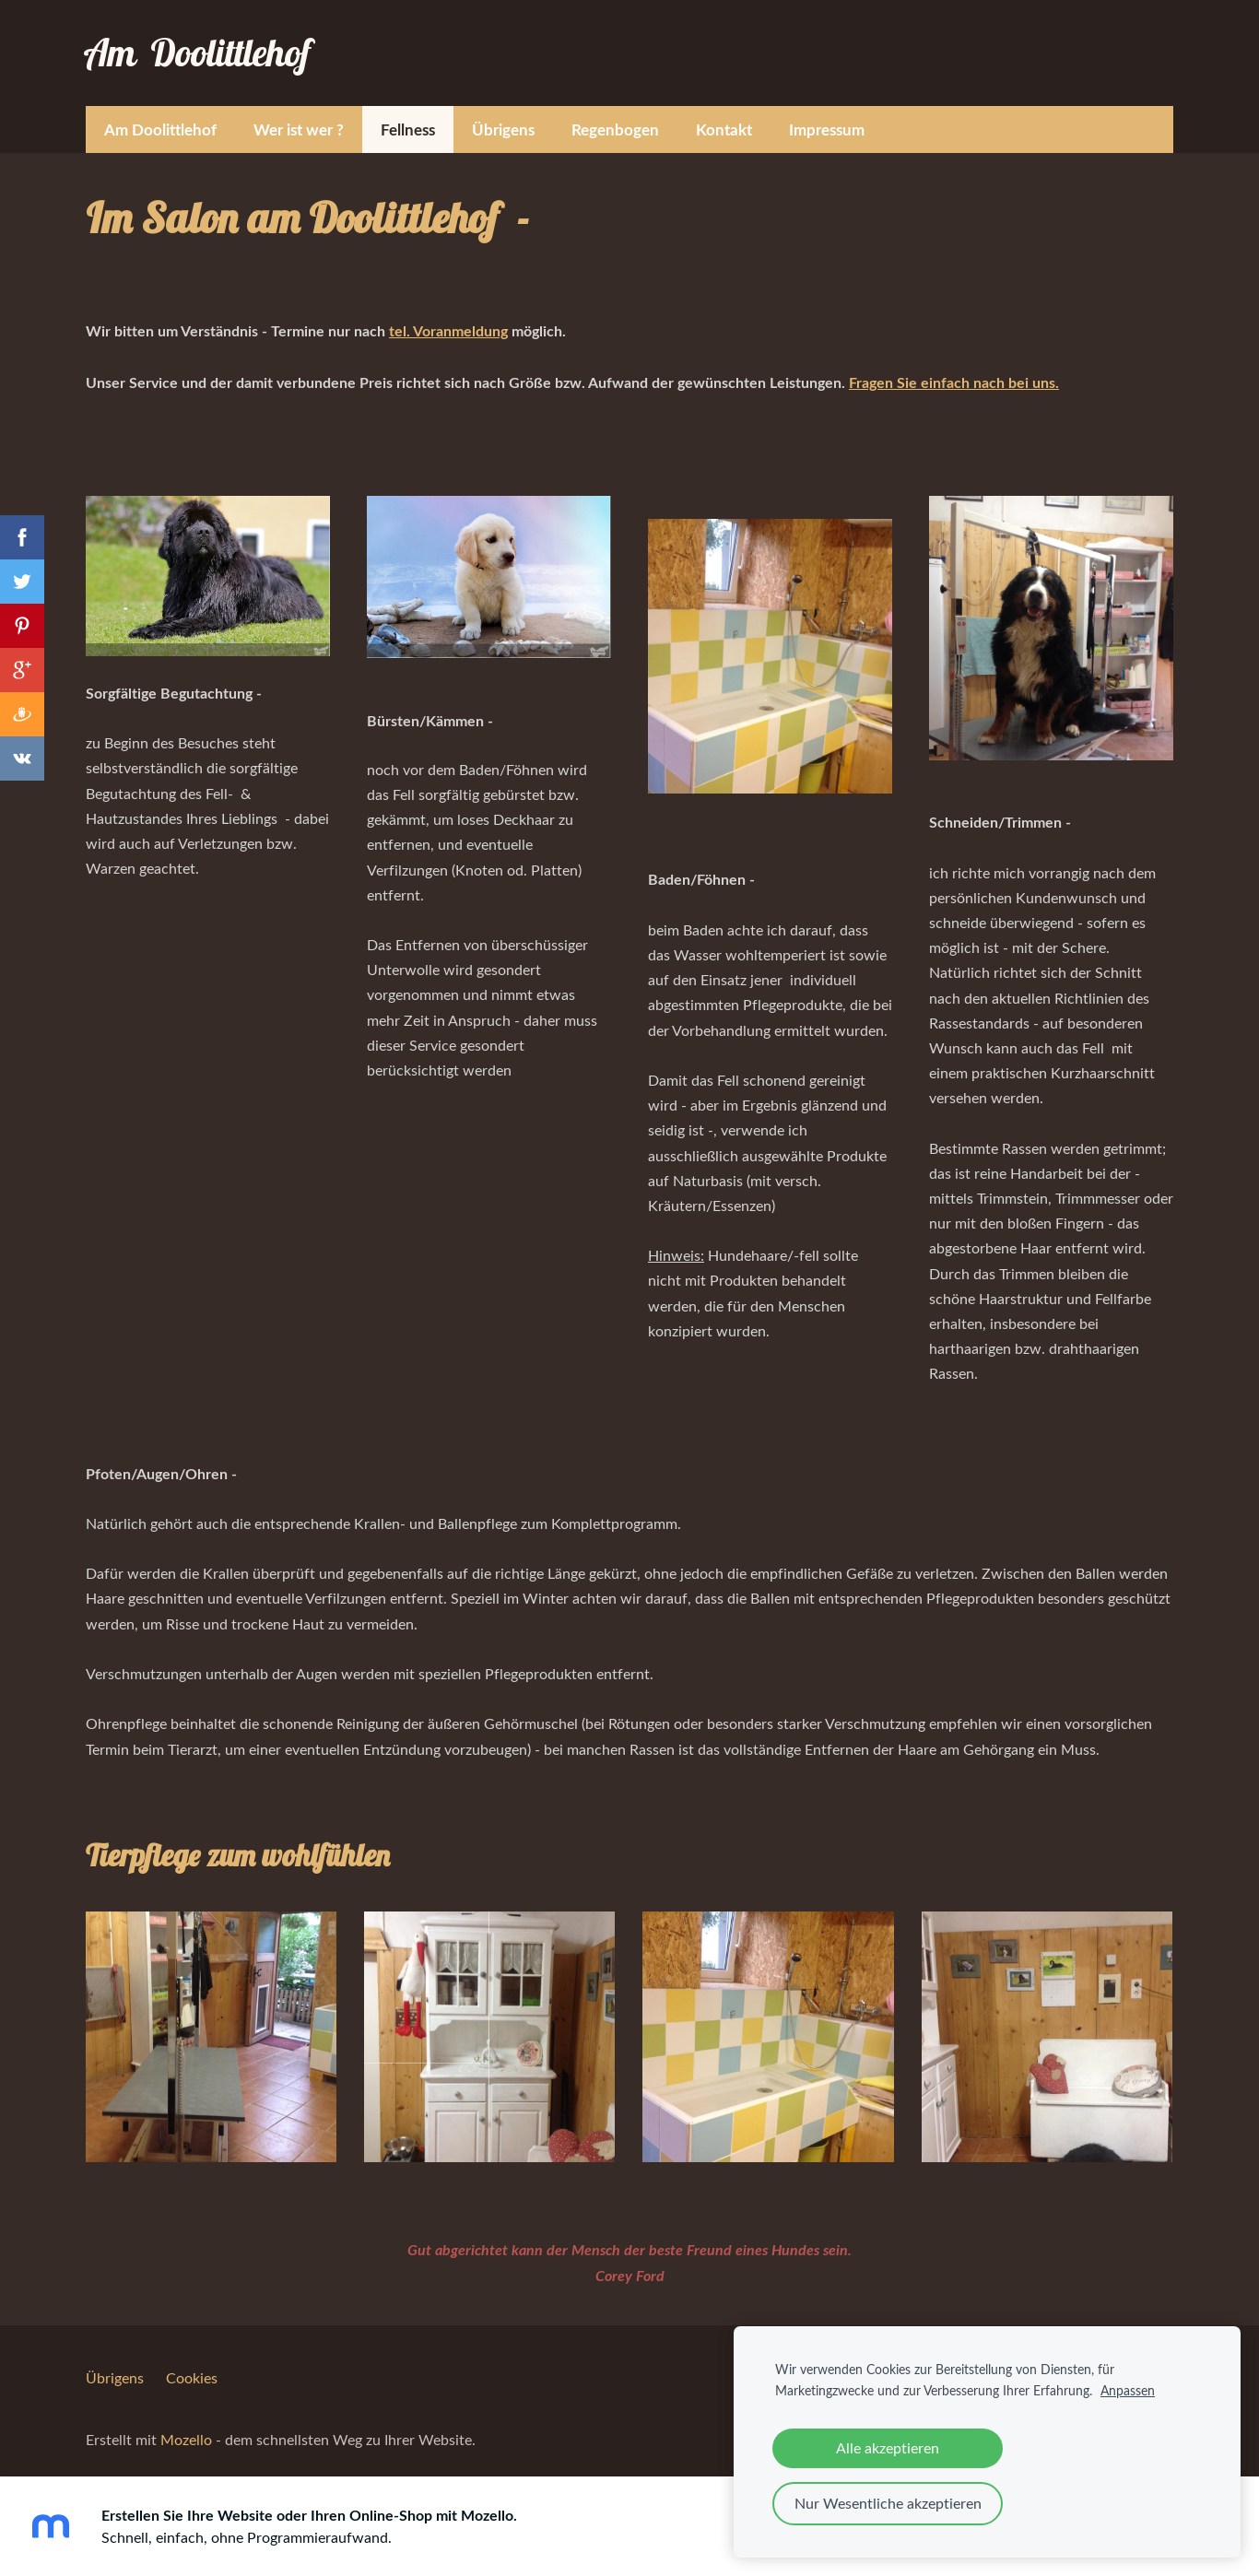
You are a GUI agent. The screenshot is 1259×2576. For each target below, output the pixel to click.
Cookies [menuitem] (192, 2365)
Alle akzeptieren (887, 2448)
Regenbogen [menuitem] (615, 116)
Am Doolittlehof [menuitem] (160, 116)
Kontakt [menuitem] (724, 116)
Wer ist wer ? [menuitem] (298, 116)
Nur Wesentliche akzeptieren (888, 2503)
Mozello (186, 2427)
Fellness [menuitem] (408, 116)
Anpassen (1127, 2390)
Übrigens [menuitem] (503, 116)
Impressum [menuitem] (827, 116)
